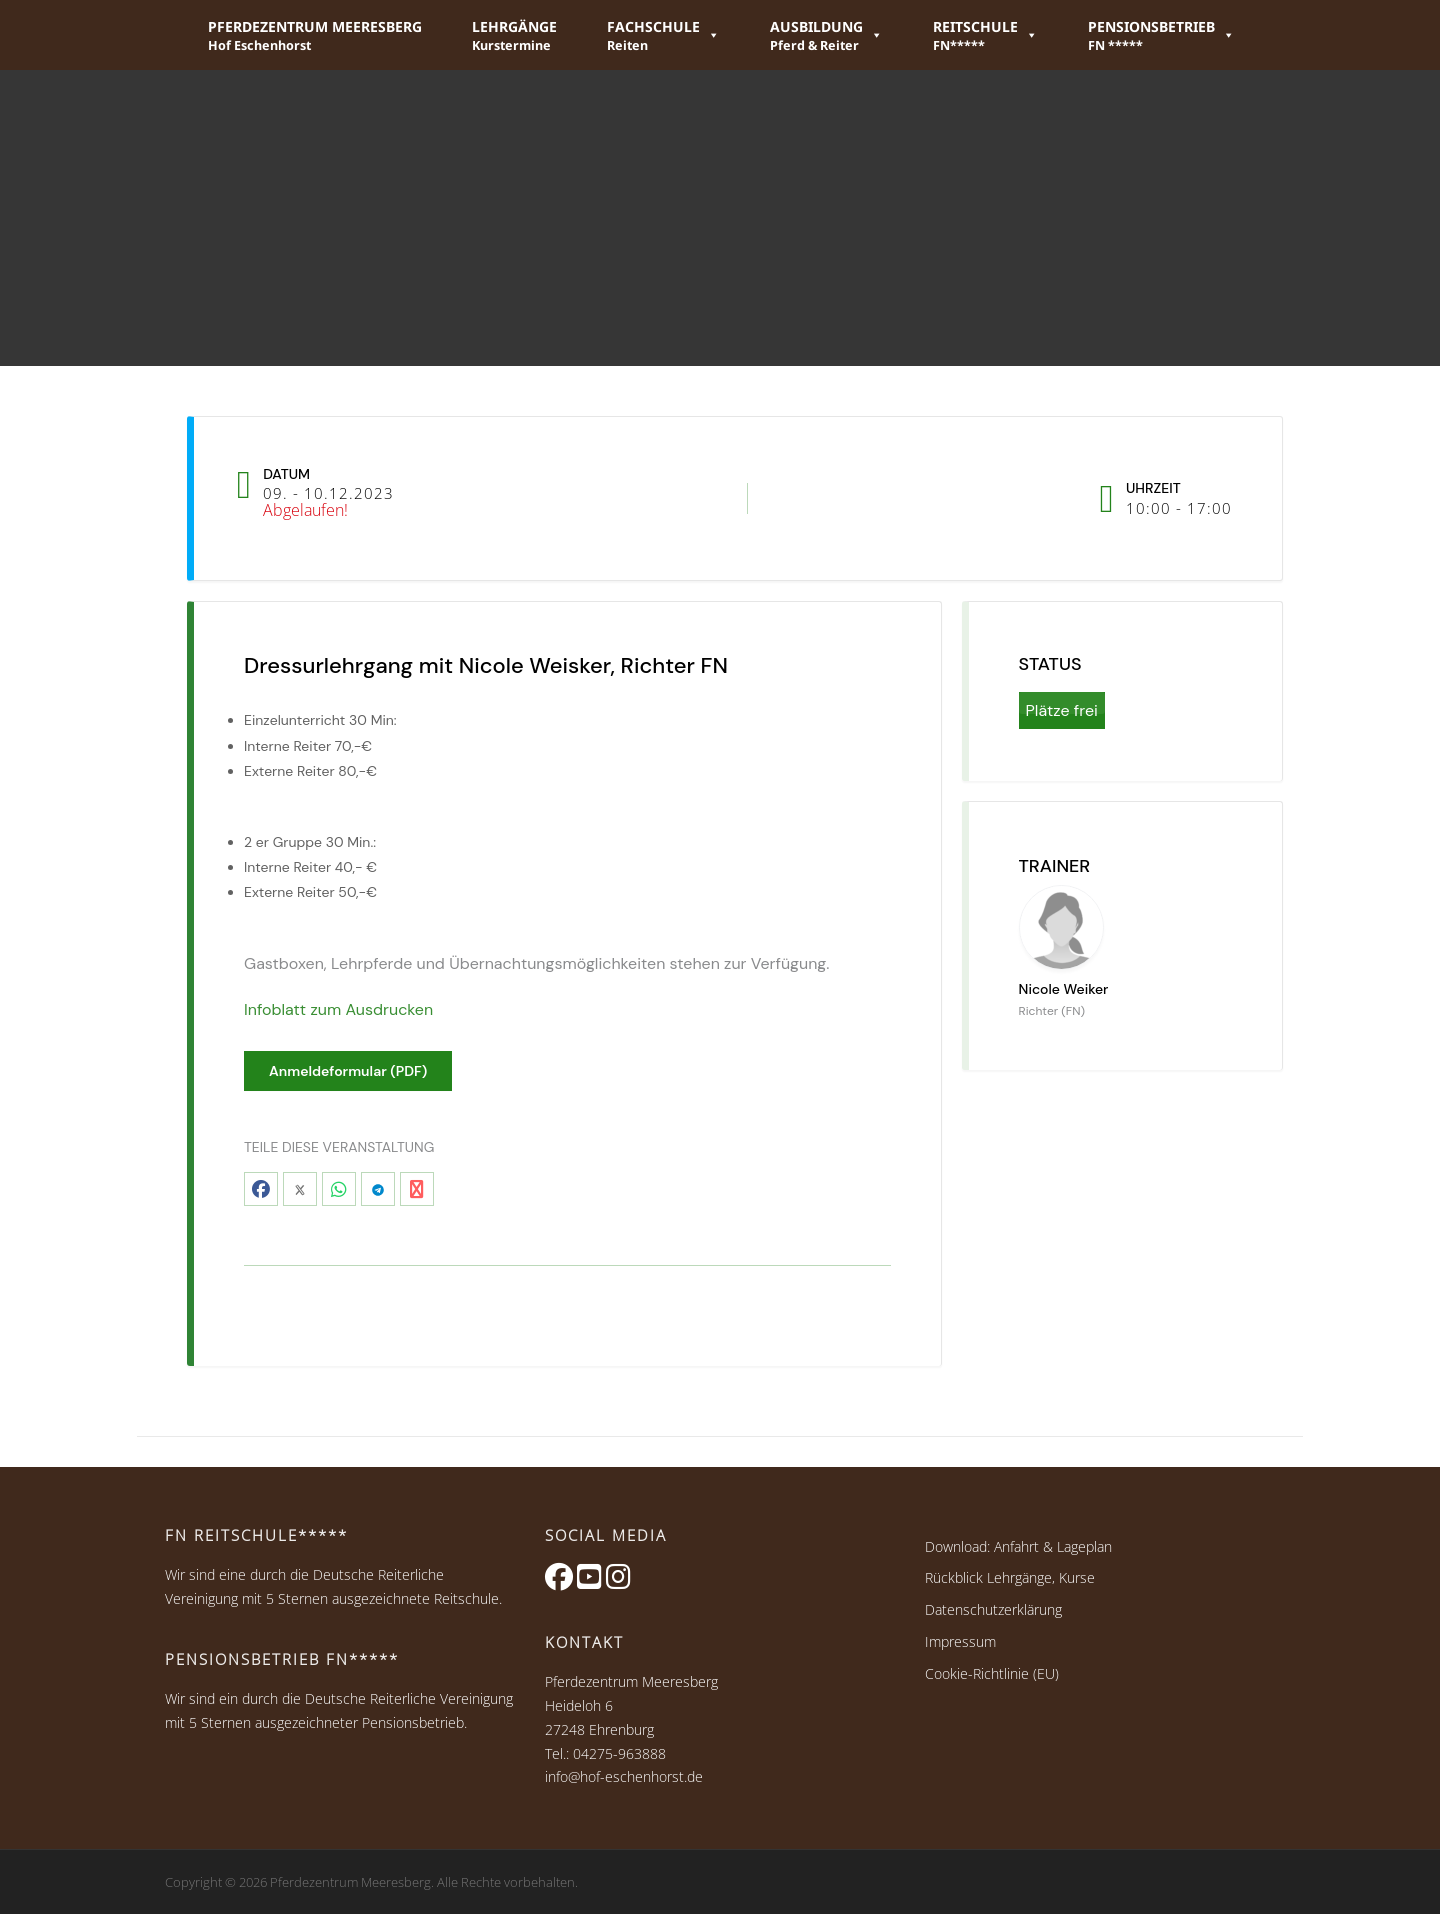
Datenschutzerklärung (993, 1609)
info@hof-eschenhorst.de (624, 1776)
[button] (663, 35)
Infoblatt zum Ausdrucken (338, 1009)
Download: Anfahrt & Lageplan (1018, 1546)
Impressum (960, 1641)
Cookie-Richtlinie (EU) (992, 1673)
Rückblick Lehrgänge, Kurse (1010, 1577)
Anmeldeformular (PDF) (348, 1071)
